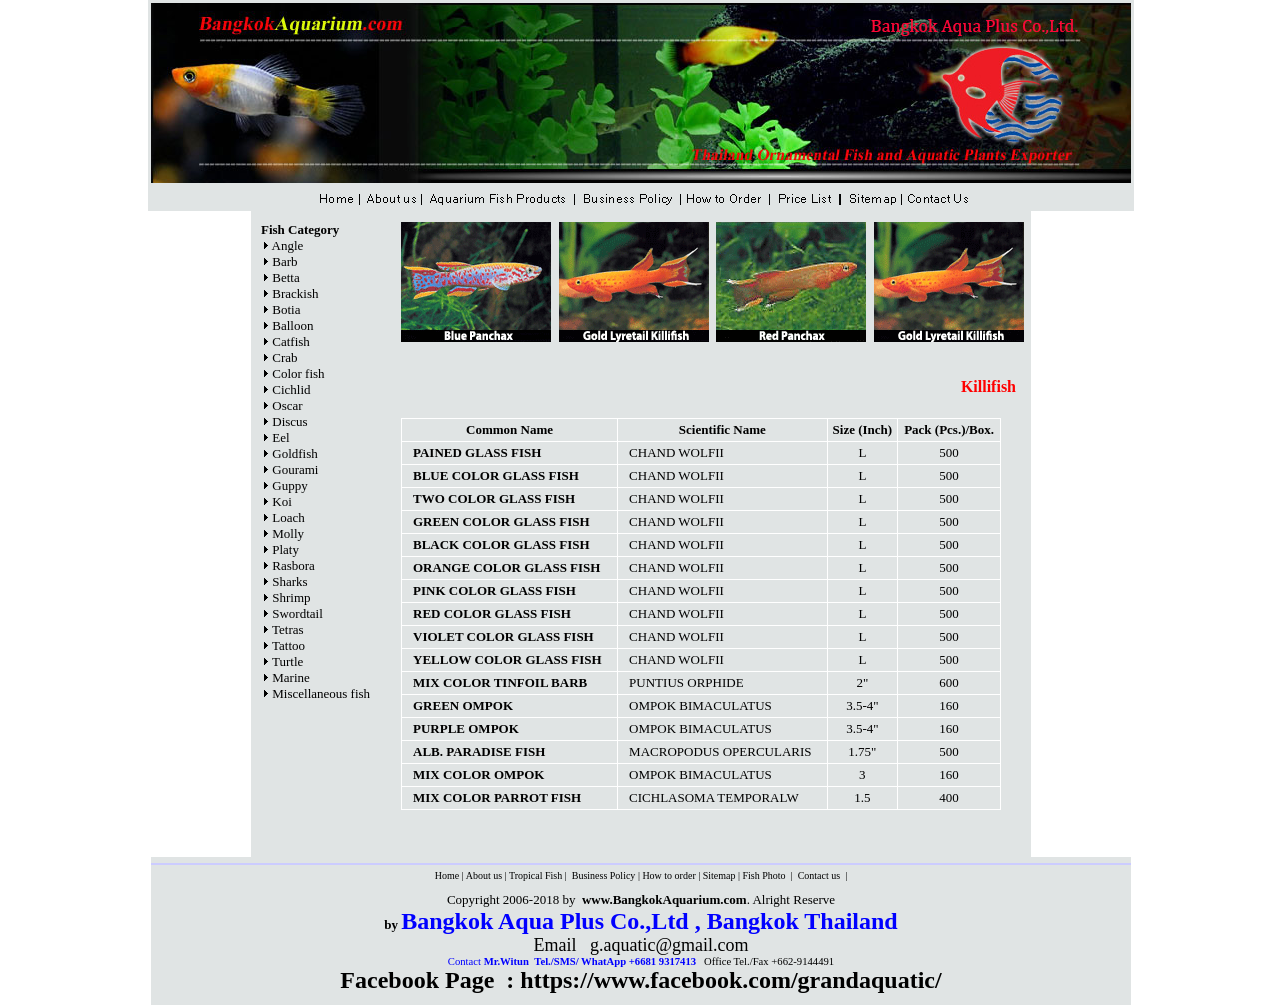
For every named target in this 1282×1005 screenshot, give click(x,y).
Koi (282, 501)
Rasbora (293, 565)
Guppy (289, 485)
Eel (280, 437)
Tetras (288, 629)
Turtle (287, 661)
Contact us (820, 875)
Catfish (291, 341)
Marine (291, 677)
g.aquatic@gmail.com (669, 945)
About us (484, 875)
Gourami (295, 469)
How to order (668, 875)
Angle (288, 245)
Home (447, 875)
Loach (288, 517)
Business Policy (602, 875)
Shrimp (291, 597)
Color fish (298, 373)
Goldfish (295, 453)
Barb (284, 261)
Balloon (292, 325)
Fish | (557, 875)
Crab (284, 357)
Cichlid (291, 389)
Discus (289, 421)
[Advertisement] (709, 360)
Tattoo (288, 645)
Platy (285, 549)
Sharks (289, 581)
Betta (285, 277)
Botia (286, 309)
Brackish (295, 293)
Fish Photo (764, 875)
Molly (288, 533)
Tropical (527, 875)
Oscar (287, 405)
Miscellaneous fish (321, 693)
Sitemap (719, 875)
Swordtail (297, 613)
